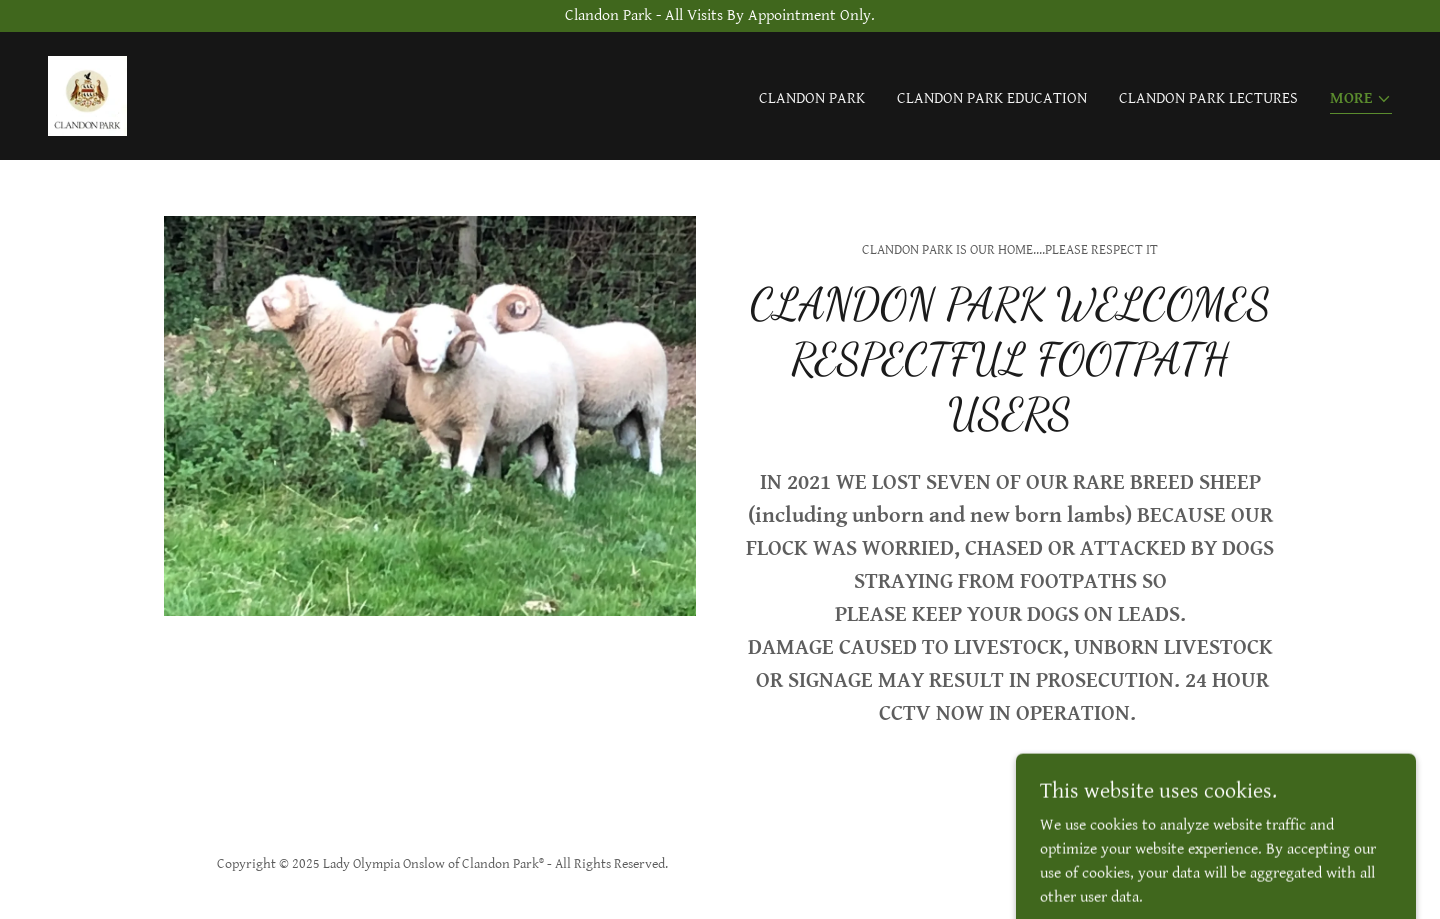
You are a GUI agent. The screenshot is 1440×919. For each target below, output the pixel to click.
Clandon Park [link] (812, 98)
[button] (1361, 100)
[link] (87, 95)
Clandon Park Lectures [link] (1208, 98)
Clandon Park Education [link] (992, 98)
